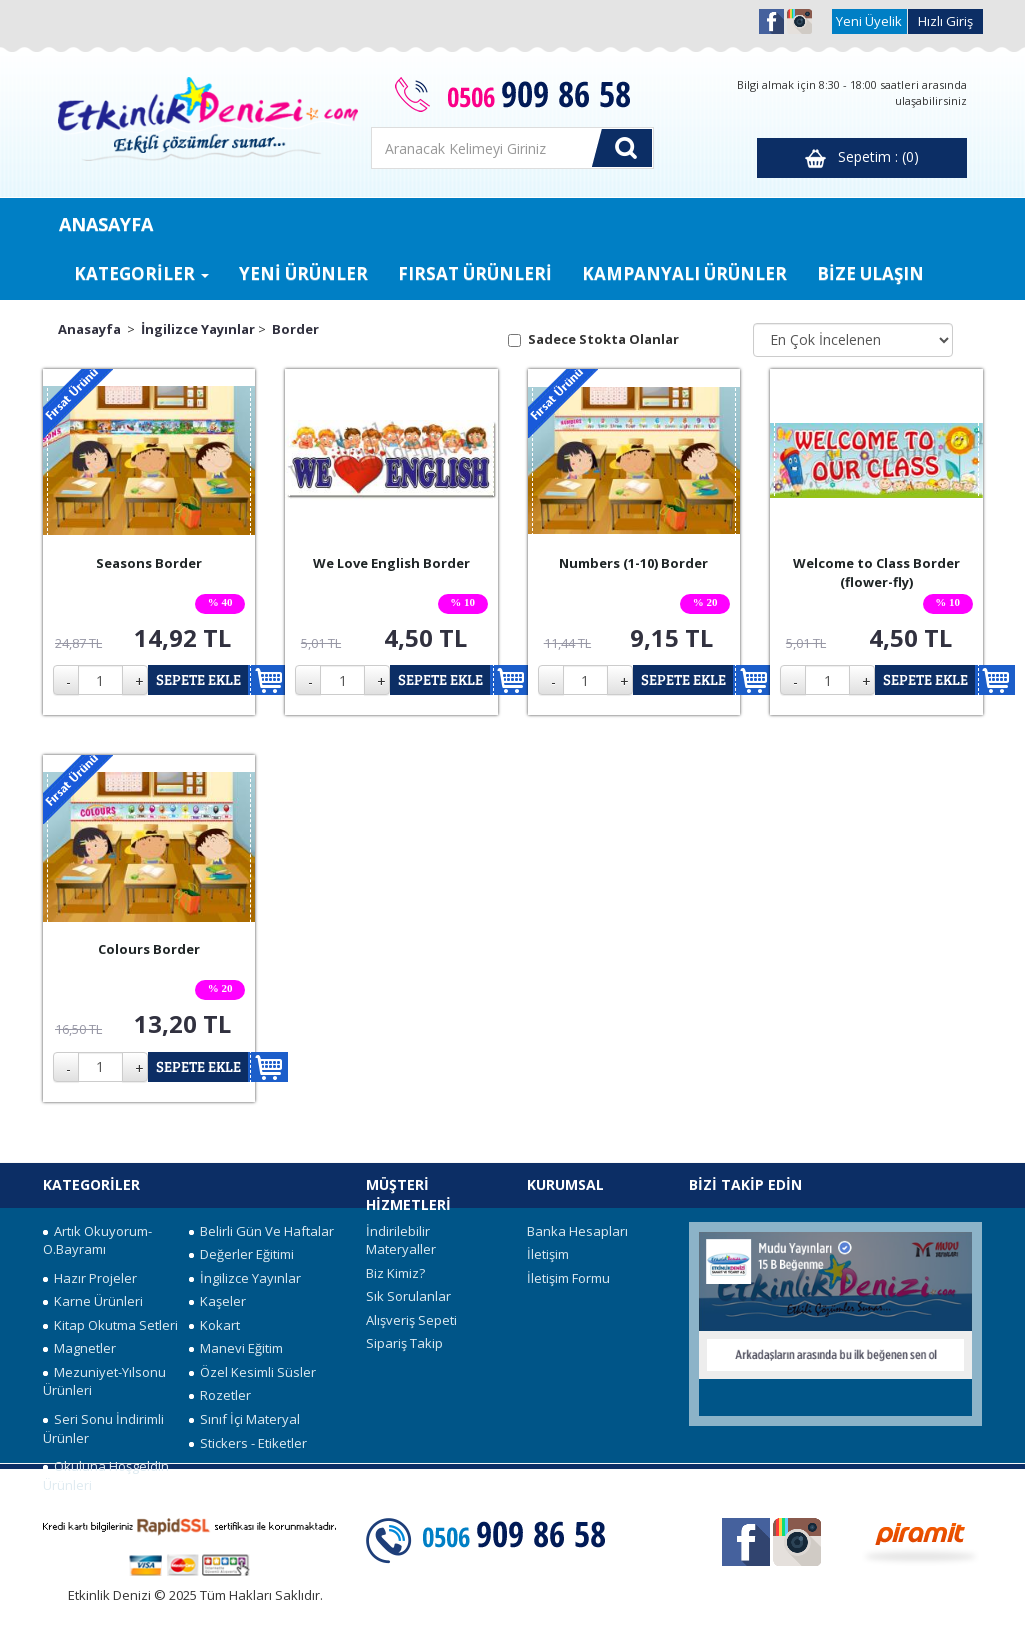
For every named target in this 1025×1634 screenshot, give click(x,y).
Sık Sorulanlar (408, 1296)
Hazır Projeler (90, 1278)
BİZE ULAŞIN (870, 273)
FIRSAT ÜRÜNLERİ (475, 273)
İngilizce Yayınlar (198, 329)
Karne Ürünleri (93, 1301)
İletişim (548, 1254)
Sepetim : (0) (862, 157)
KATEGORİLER (141, 273)
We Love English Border (391, 563)
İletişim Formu (568, 1278)
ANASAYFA (106, 224)
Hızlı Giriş (945, 21)
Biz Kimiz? (395, 1273)
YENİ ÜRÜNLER (303, 273)
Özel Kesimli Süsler (252, 1372)
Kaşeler (217, 1301)
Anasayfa (89, 329)
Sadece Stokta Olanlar (603, 339)
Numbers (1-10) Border (633, 563)
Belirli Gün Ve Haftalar (261, 1231)
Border (295, 329)
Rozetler (220, 1395)
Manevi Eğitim (236, 1348)
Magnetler (79, 1348)
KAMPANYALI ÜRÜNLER (684, 273)
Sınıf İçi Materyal (244, 1419)
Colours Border (149, 949)
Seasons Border (149, 563)
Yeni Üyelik (869, 21)
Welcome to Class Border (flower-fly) (876, 572)
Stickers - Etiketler (248, 1443)
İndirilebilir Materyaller (401, 1240)
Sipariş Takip (404, 1343)
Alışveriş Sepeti (411, 1320)
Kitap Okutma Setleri (110, 1325)
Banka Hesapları (577, 1231)
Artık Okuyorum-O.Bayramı (97, 1240)
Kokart (214, 1325)
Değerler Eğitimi (241, 1254)
